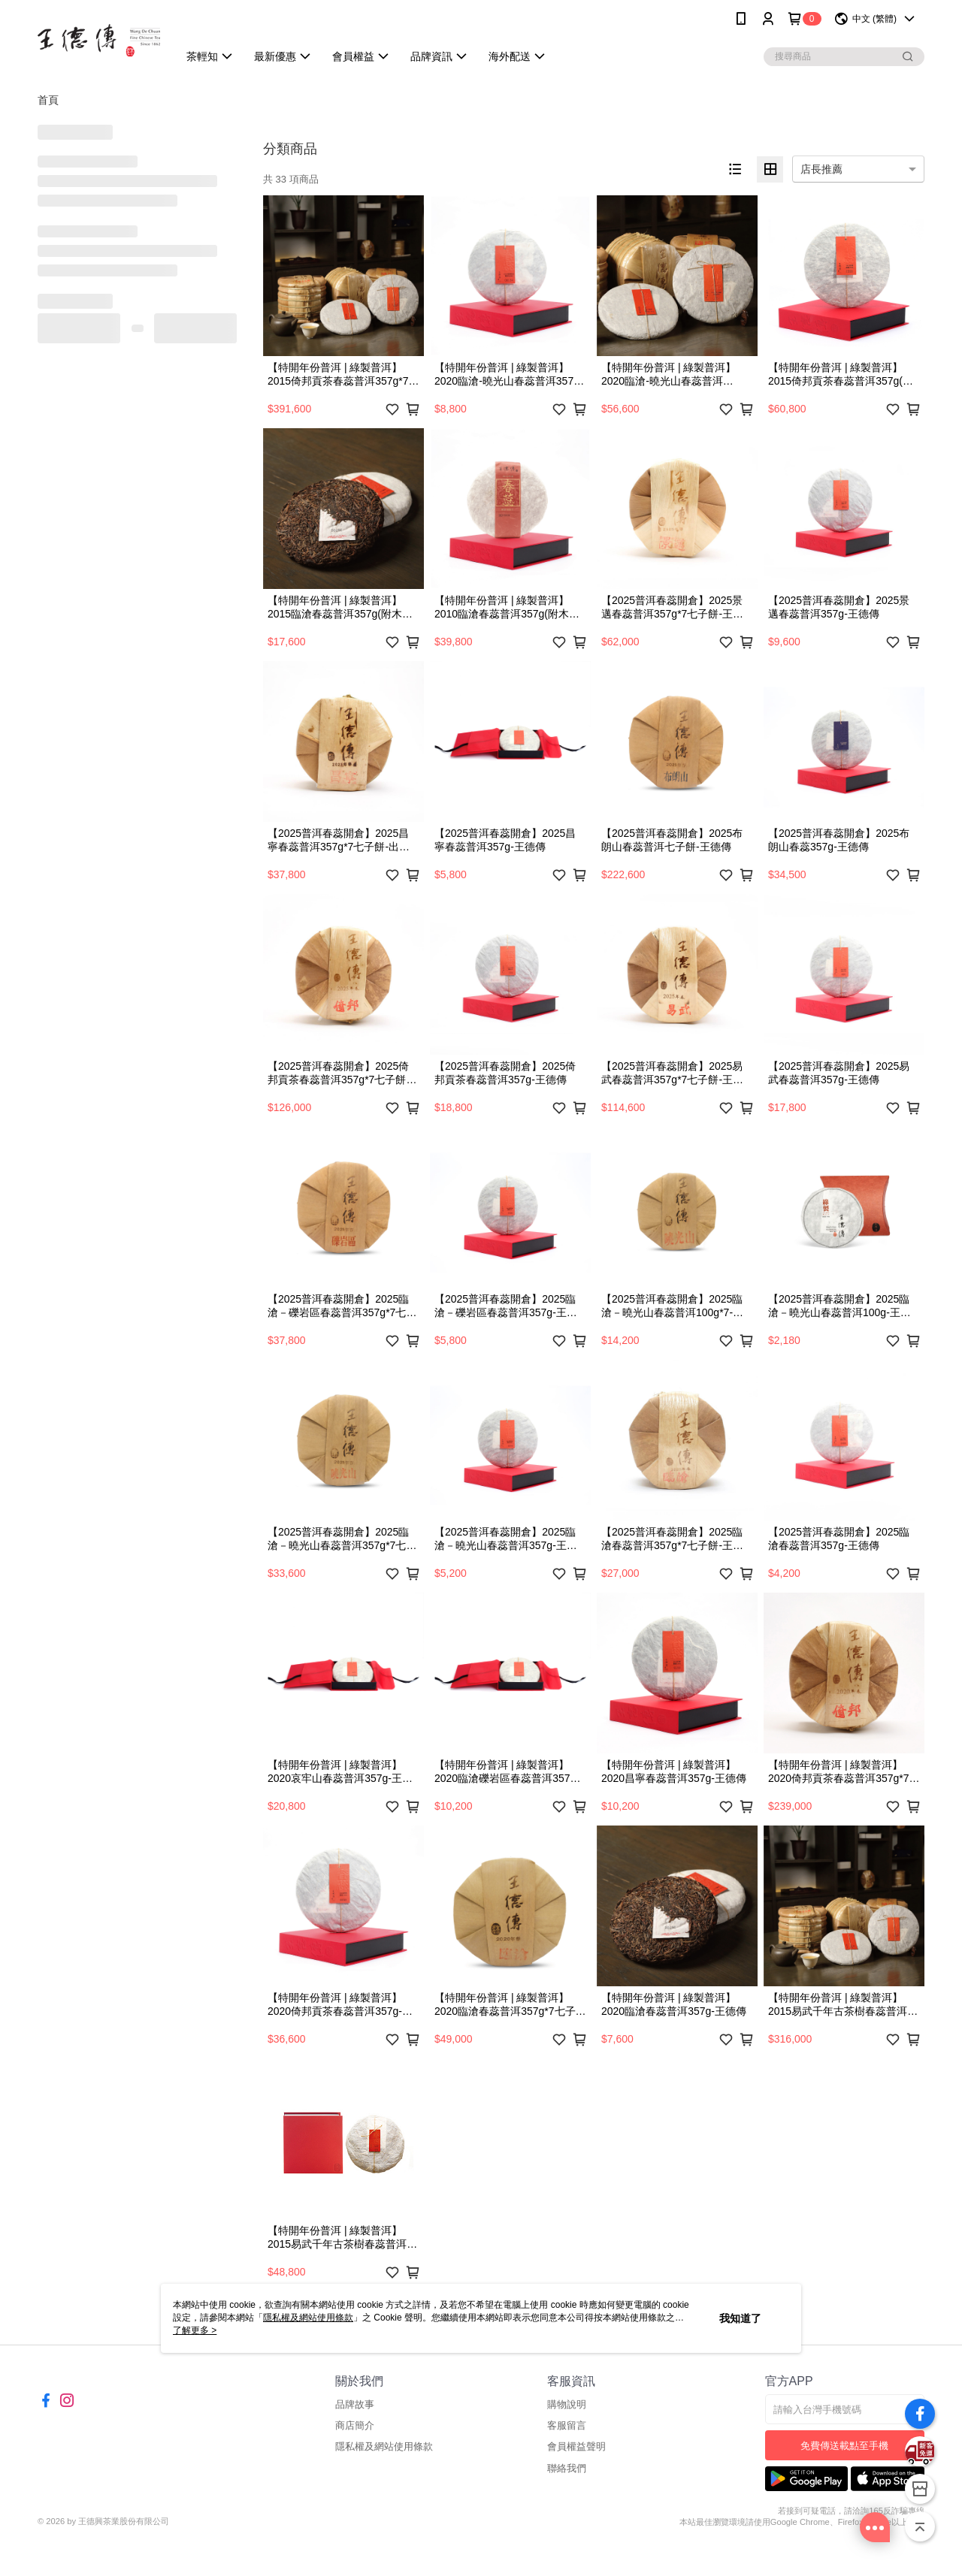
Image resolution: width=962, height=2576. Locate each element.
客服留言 (566, 2425)
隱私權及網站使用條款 (384, 2446)
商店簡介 (354, 2425)
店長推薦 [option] (821, 169)
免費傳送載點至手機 (844, 2445)
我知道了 (740, 2318)
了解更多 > (194, 2330)
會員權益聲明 (576, 2446)
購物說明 (566, 2404)
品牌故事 (354, 2404)
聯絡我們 (566, 2468)
